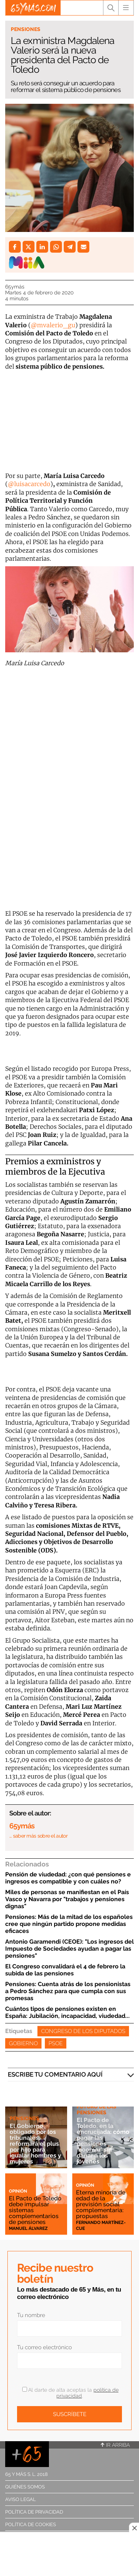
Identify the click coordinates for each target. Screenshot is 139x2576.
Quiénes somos (25, 2487)
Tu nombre (31, 2315)
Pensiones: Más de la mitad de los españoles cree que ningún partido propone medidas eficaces (69, 1923)
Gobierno (23, 2043)
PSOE (56, 2043)
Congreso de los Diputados (83, 2031)
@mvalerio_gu (53, 325)
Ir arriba (115, 2445)
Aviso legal (20, 2499)
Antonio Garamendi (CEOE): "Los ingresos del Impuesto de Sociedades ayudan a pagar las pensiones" (69, 1948)
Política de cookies (30, 2524)
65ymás (14, 287)
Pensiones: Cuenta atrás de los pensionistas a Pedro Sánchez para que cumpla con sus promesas (67, 1991)
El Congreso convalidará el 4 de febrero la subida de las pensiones (65, 1970)
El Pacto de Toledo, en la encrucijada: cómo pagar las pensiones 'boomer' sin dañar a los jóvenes (103, 2141)
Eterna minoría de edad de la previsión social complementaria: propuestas (100, 2204)
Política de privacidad (34, 2512)
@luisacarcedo (29, 484)
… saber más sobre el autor (38, 1836)
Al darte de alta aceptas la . (70, 2393)
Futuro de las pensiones (96, 2109)
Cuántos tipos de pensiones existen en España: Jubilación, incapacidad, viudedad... (67, 2012)
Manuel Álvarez (28, 2228)
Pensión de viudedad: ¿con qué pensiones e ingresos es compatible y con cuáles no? (68, 1878)
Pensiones (25, 29)
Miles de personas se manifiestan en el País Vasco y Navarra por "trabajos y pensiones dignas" (67, 1899)
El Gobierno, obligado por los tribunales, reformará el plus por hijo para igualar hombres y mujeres (35, 2143)
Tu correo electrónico (44, 2347)
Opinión (18, 2191)
